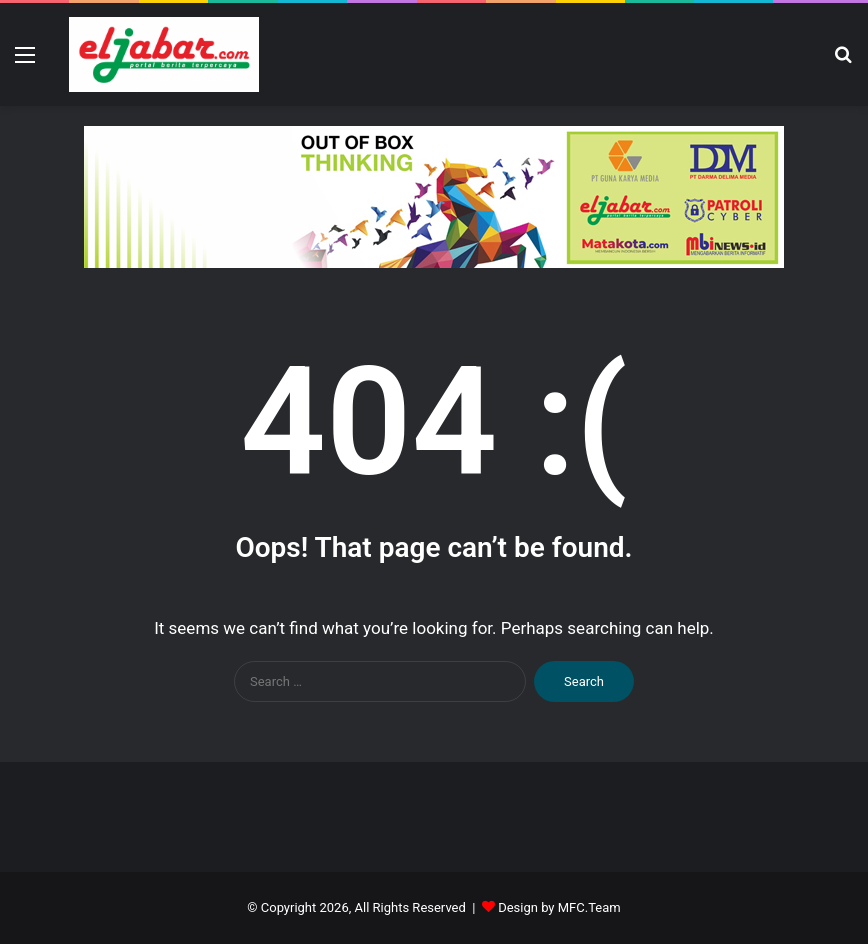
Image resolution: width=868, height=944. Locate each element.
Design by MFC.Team (559, 907)
